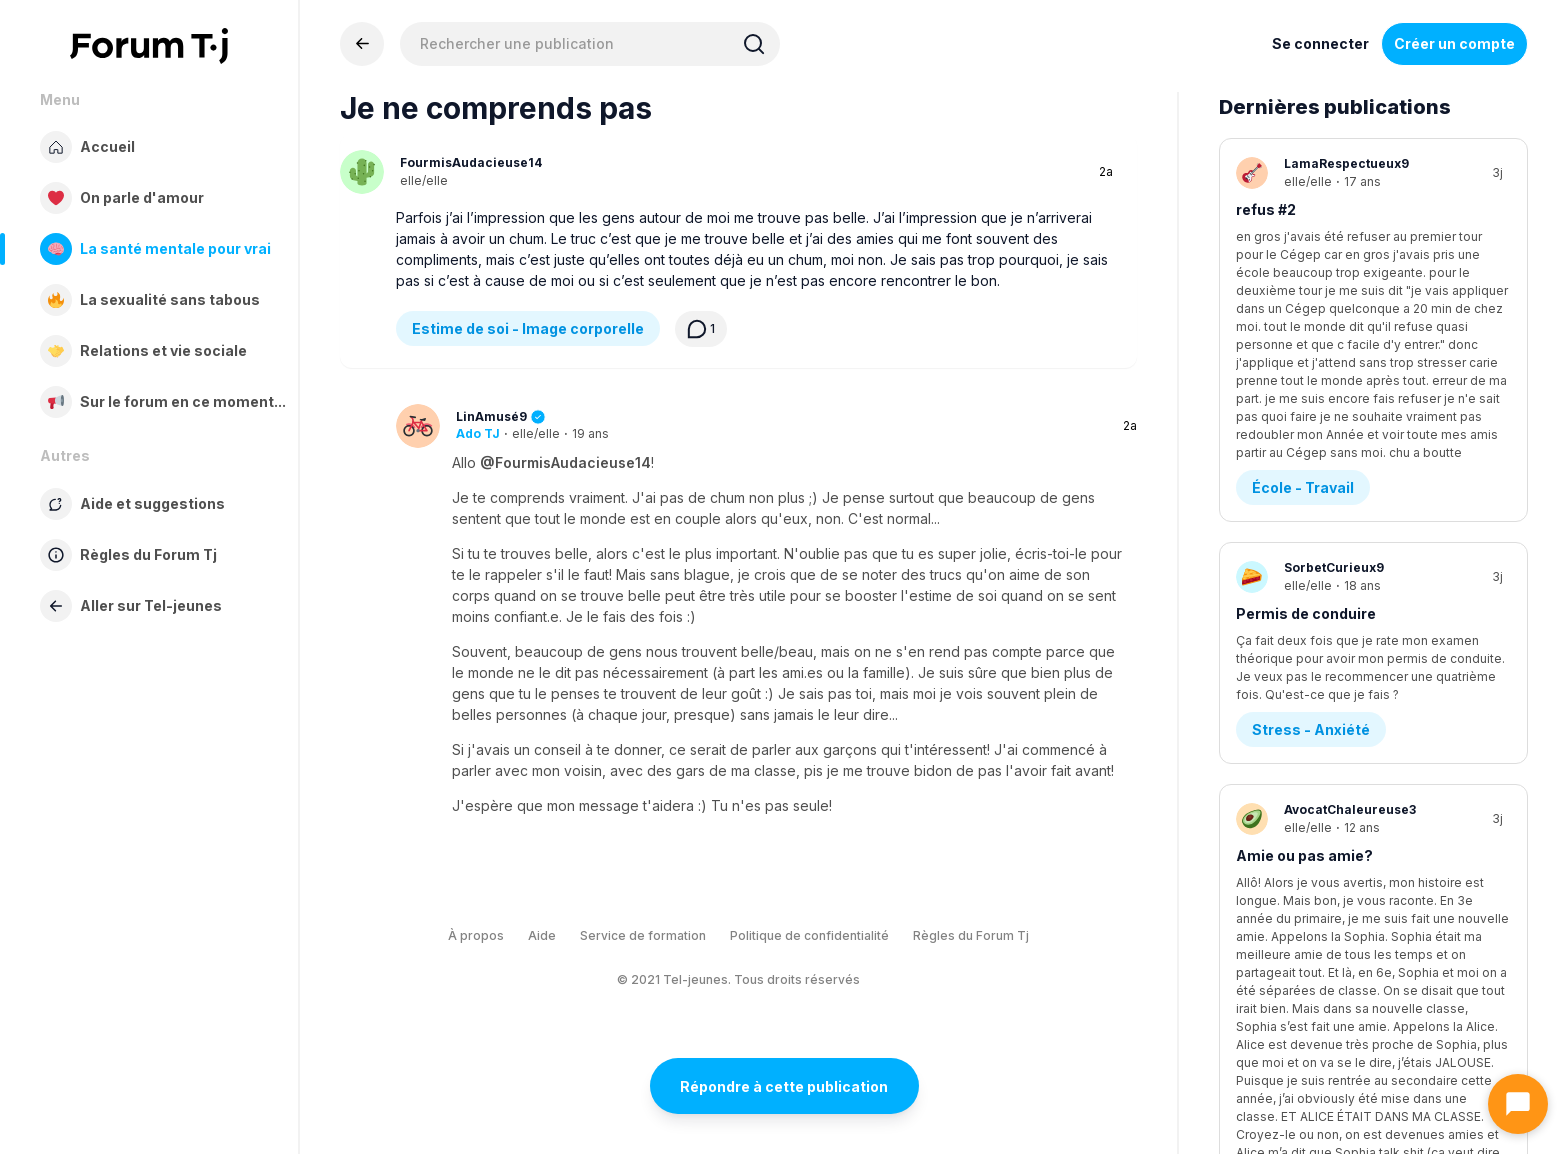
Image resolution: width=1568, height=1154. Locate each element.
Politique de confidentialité (809, 935)
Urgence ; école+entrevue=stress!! (1361, 896)
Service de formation (643, 935)
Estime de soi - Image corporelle (528, 328)
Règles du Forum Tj (971, 935)
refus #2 (1266, 209)
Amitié (1276, 770)
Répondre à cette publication (784, 1086)
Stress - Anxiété (1311, 541)
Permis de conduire (1306, 438)
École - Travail (1303, 312)
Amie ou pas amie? (1304, 667)
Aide (542, 935)
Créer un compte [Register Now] (1454, 43)
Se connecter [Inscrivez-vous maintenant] (1320, 43)
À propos (476, 935)
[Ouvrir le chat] (1518, 1104)
